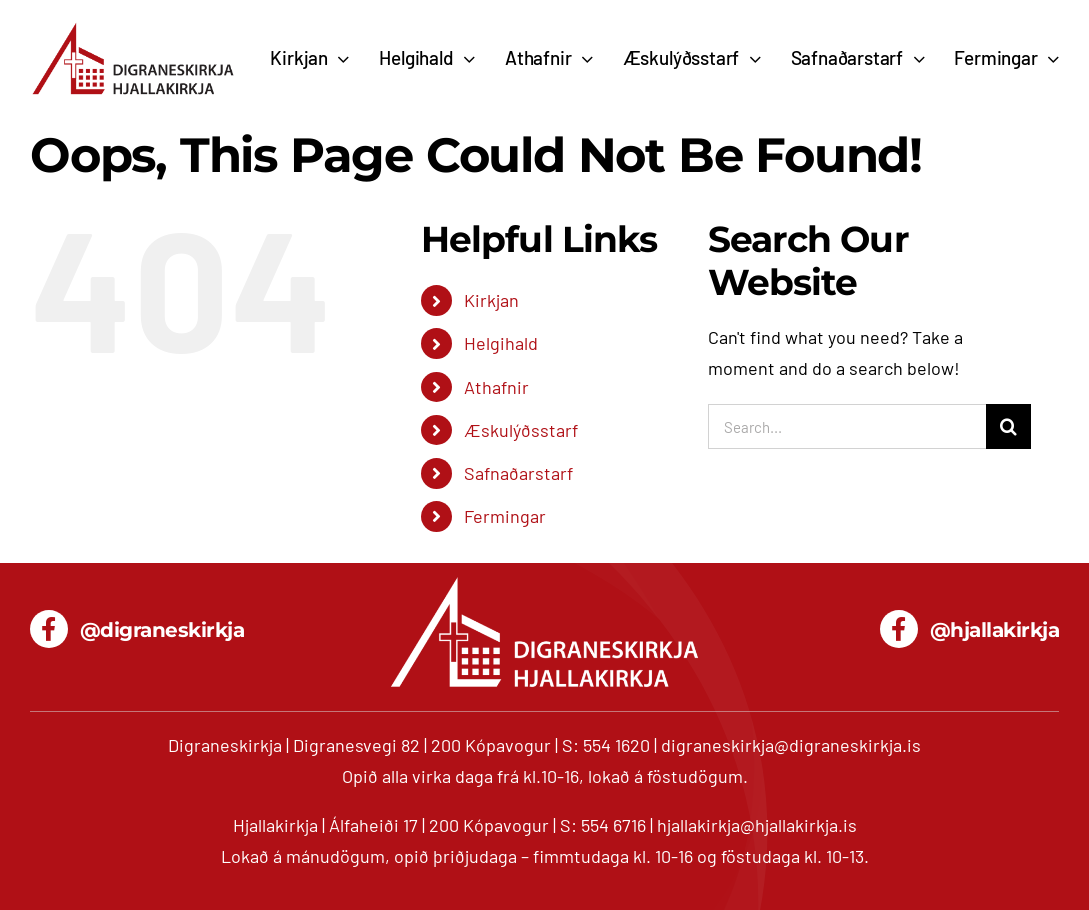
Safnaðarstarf (518, 473)
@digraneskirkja (162, 630)
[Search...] (847, 426)
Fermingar (505, 516)
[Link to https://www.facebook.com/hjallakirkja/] (899, 629)
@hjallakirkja (995, 630)
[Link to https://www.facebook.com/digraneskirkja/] (49, 629)
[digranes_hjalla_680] (133, 29)
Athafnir (496, 387)
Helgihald (501, 343)
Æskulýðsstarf (521, 430)
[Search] (1008, 426)
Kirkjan (491, 300)
